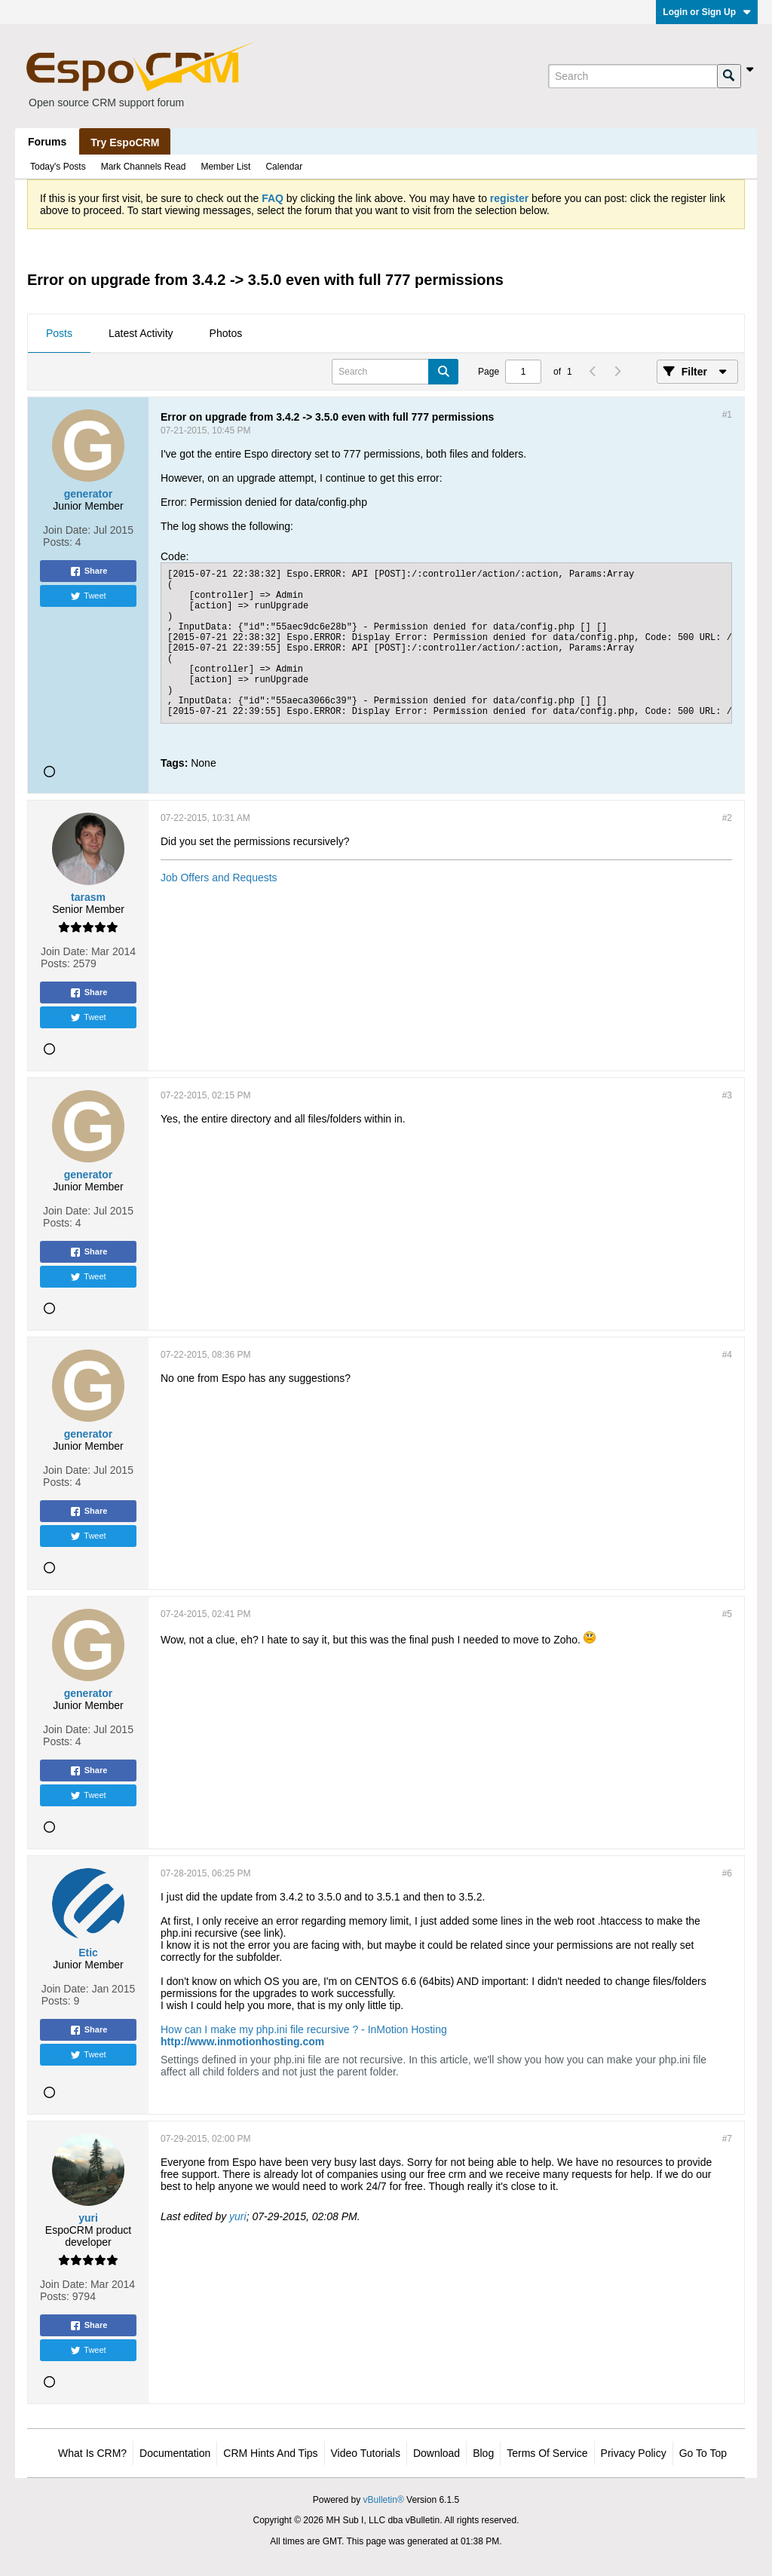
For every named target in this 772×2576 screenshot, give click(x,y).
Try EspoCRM (124, 142)
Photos (226, 333)
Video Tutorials (365, 2453)
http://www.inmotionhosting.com (242, 2041)
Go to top (703, 2453)
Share (88, 571)
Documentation (174, 2453)
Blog (483, 2453)
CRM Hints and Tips (270, 2453)
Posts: (57, 542)
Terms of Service (547, 2453)
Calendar (283, 166)
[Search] (632, 76)
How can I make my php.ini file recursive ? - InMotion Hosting (304, 2029)
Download (436, 2453)
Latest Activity (141, 333)
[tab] (59, 334)
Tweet (88, 596)
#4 (727, 1354)
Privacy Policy (633, 2453)
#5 (727, 1614)
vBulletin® (383, 2500)
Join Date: (66, 530)
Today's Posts (58, 166)
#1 (727, 414)
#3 (727, 1095)
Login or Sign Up (707, 12)
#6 (727, 1873)
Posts (59, 333)
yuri (238, 2216)
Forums (47, 142)
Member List (225, 166)
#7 (727, 2138)
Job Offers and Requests (219, 877)
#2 (727, 818)
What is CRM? (92, 2453)
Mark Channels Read (143, 166)
